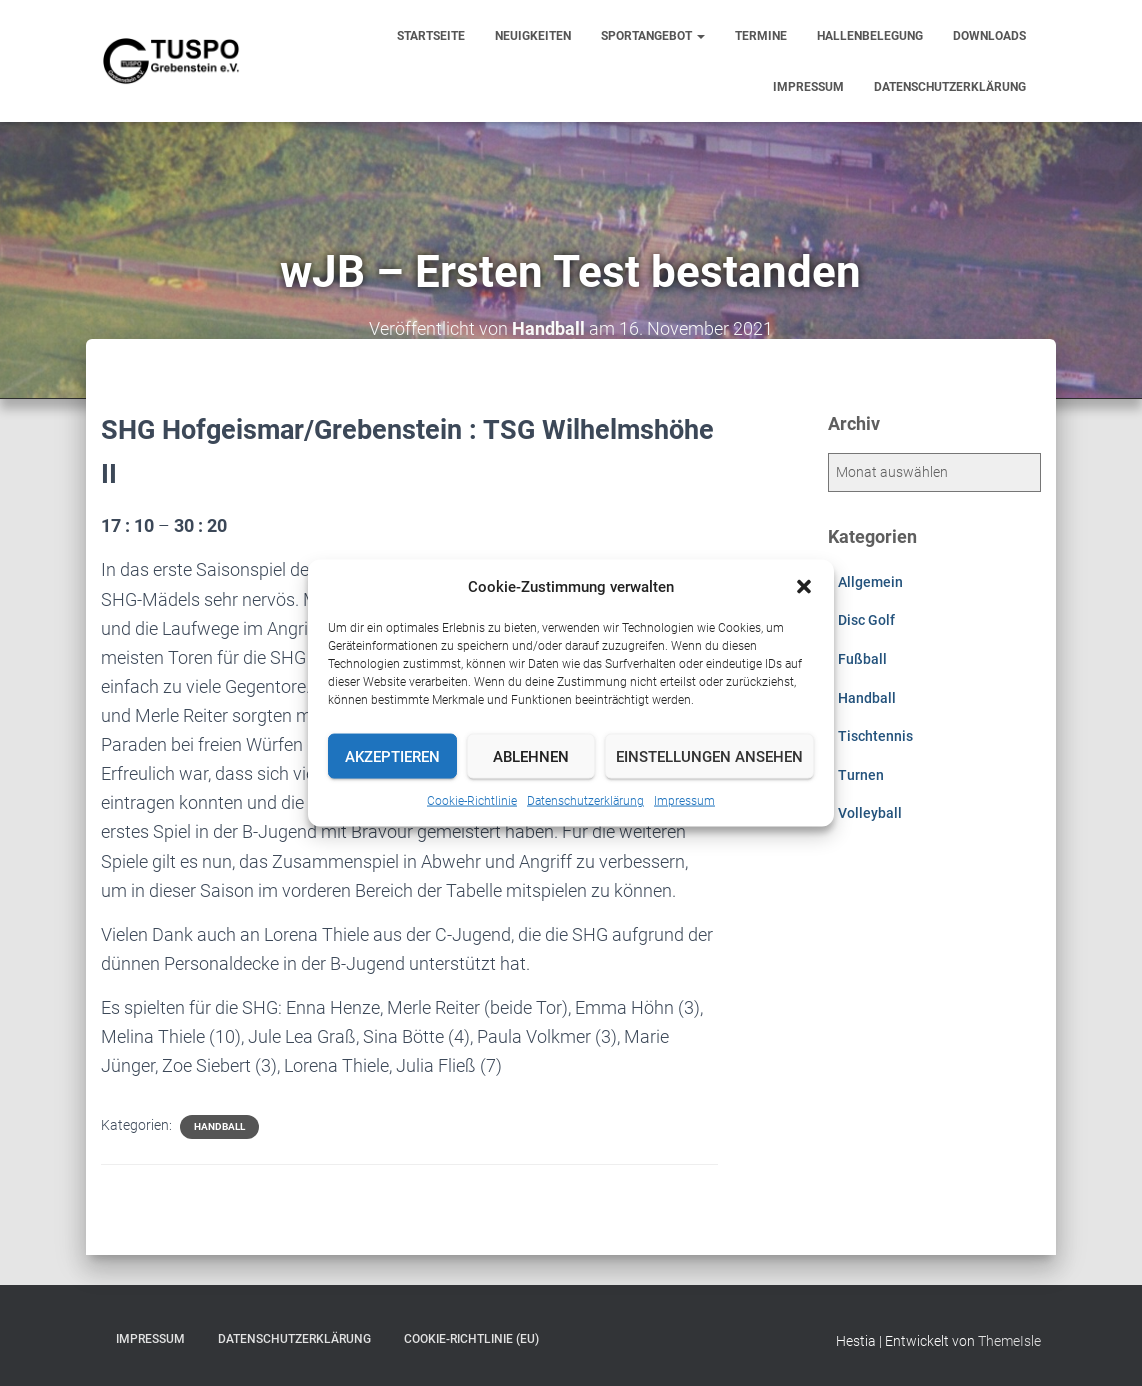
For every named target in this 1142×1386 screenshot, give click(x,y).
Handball (219, 1126)
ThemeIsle (1009, 1341)
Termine (761, 36)
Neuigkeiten (533, 36)
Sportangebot (653, 36)
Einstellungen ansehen (709, 756)
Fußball (862, 659)
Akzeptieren (392, 756)
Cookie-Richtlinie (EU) (471, 1339)
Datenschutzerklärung (585, 801)
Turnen (861, 775)
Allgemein (870, 582)
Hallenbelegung (870, 36)
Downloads (989, 36)
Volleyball (870, 813)
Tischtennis (875, 736)
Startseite (431, 36)
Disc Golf (866, 620)
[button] (804, 587)
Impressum (684, 801)
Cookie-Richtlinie (472, 801)
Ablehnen (531, 756)
